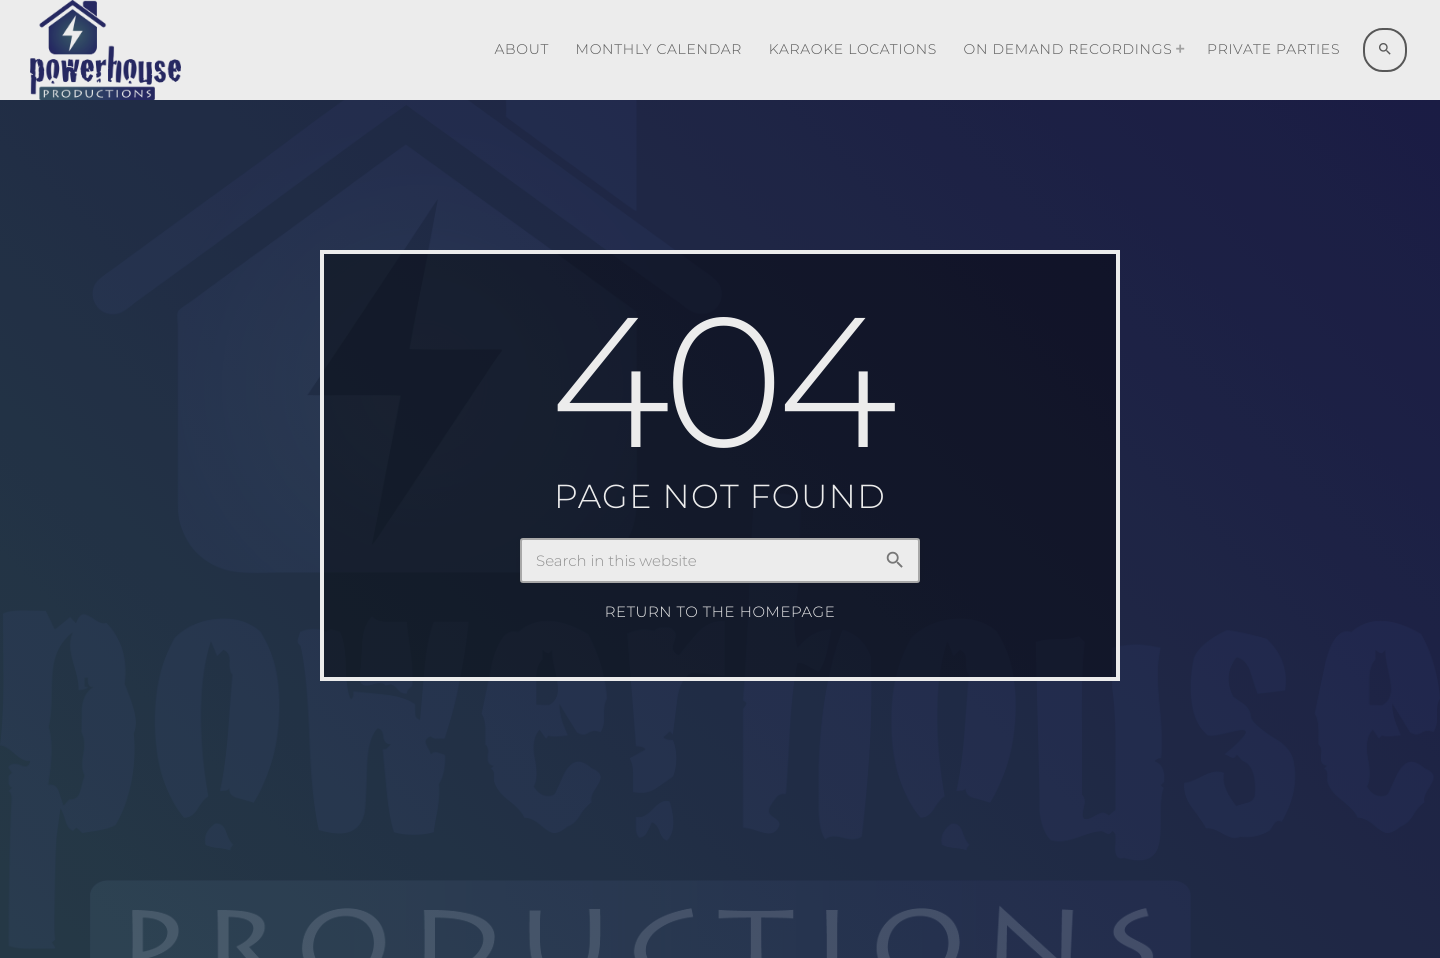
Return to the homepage (720, 612)
